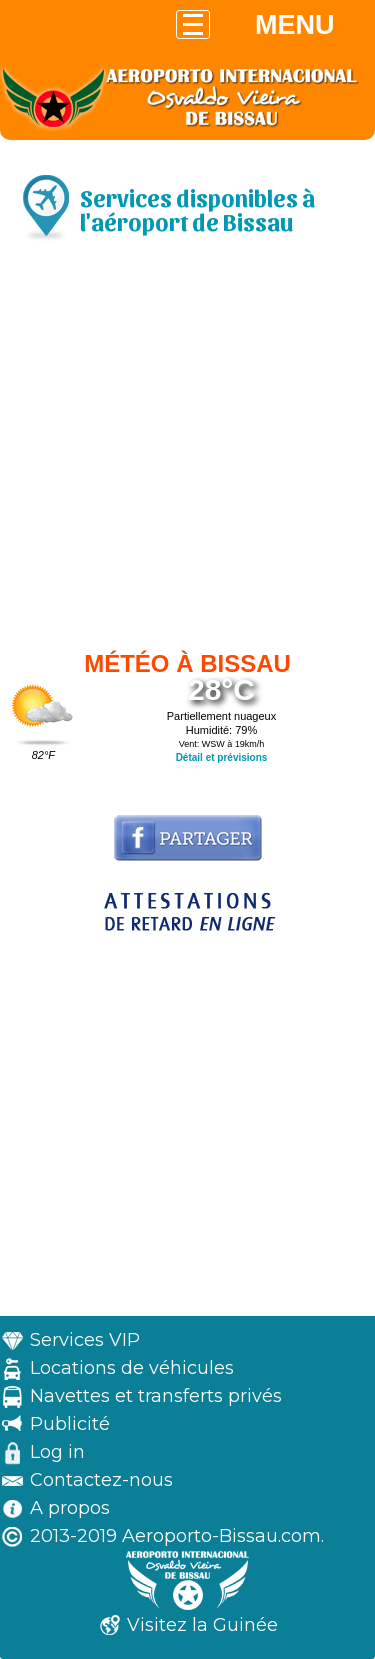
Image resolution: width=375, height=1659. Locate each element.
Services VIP (85, 1340)
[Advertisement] (187, 450)
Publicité (70, 1424)
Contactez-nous (101, 1480)
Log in (57, 1452)
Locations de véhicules (132, 1368)
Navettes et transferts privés (156, 1396)
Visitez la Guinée (202, 1625)
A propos (70, 1508)
